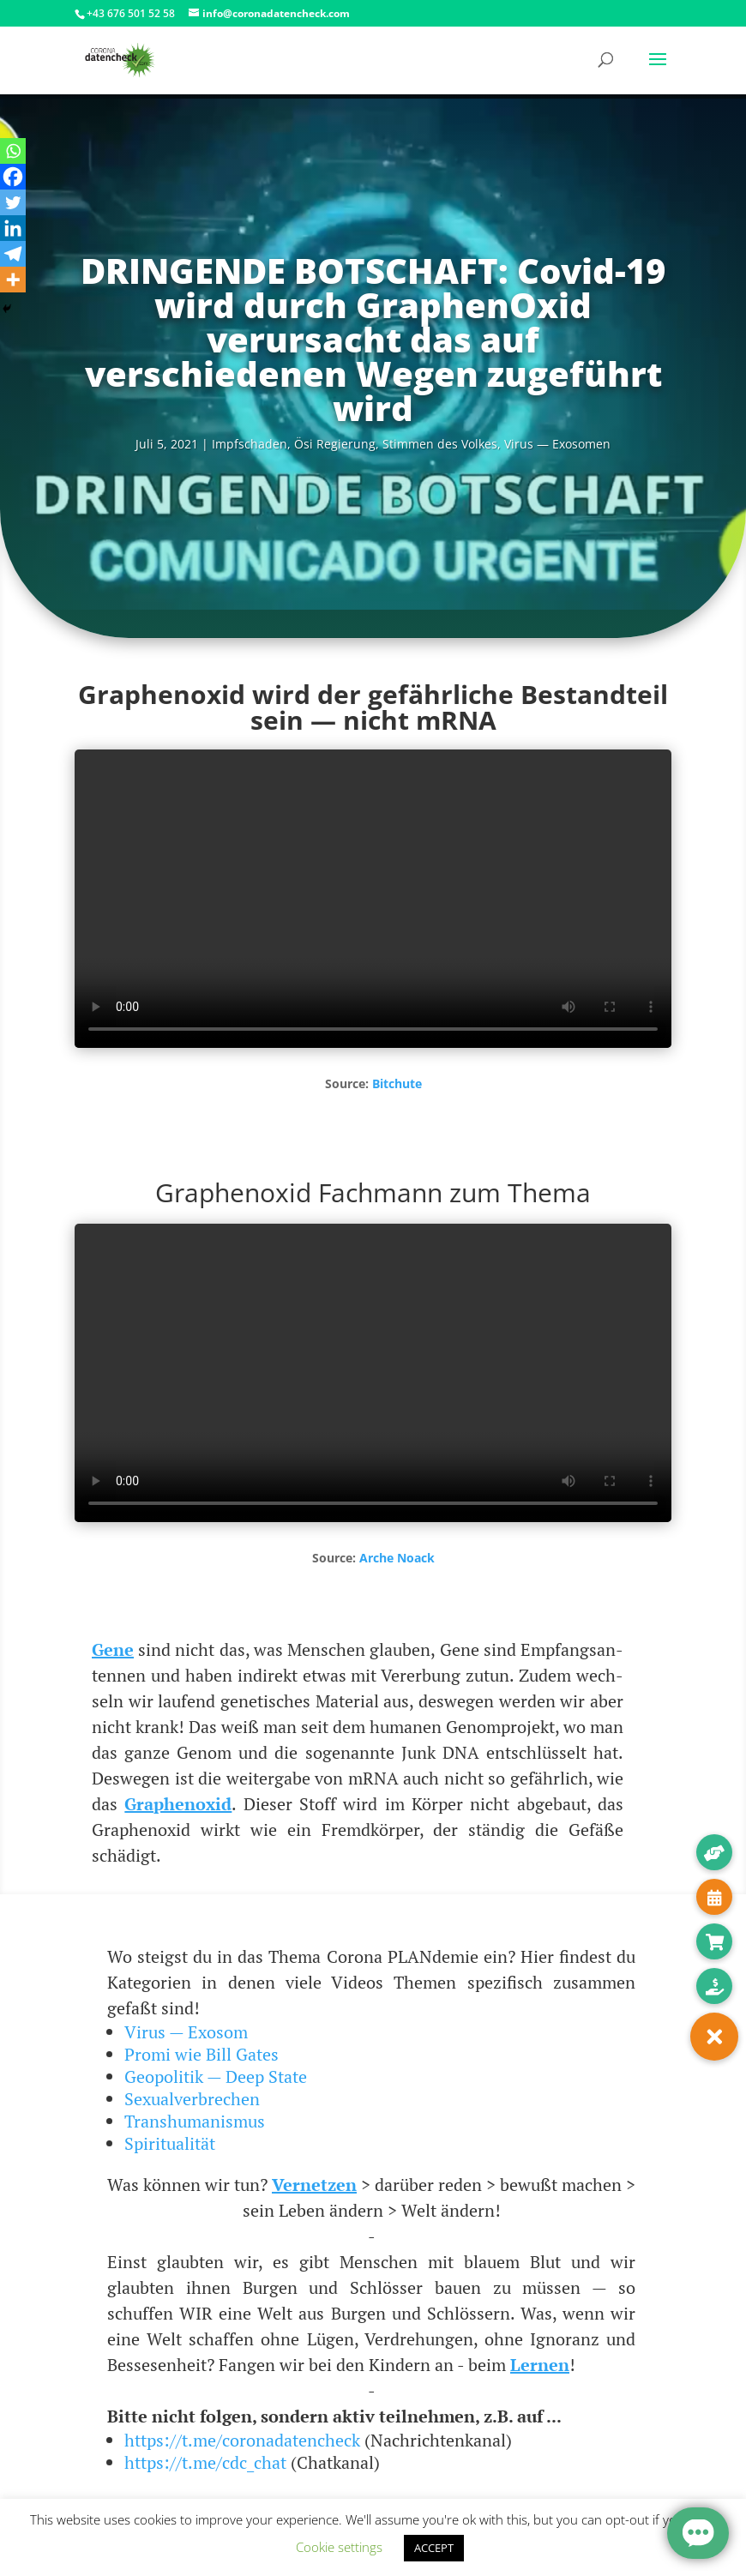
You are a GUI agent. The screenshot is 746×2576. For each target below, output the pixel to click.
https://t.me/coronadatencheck (242, 2440)
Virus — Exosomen (557, 444)
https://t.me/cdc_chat (205, 2462)
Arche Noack (397, 1558)
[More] (13, 279)
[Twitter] (13, 202)
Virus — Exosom (186, 2031)
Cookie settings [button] (339, 2546)
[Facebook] (13, 177)
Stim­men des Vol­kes (439, 444)
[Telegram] (13, 254)
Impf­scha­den (249, 444)
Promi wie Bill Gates (201, 2054)
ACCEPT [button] (434, 2547)
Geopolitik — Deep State (215, 2076)
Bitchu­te (397, 1083)
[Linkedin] (13, 228)
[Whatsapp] (13, 151)
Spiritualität (169, 2143)
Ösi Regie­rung (335, 444)
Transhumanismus (194, 2121)
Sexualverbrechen (192, 2098)
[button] (714, 2037)
